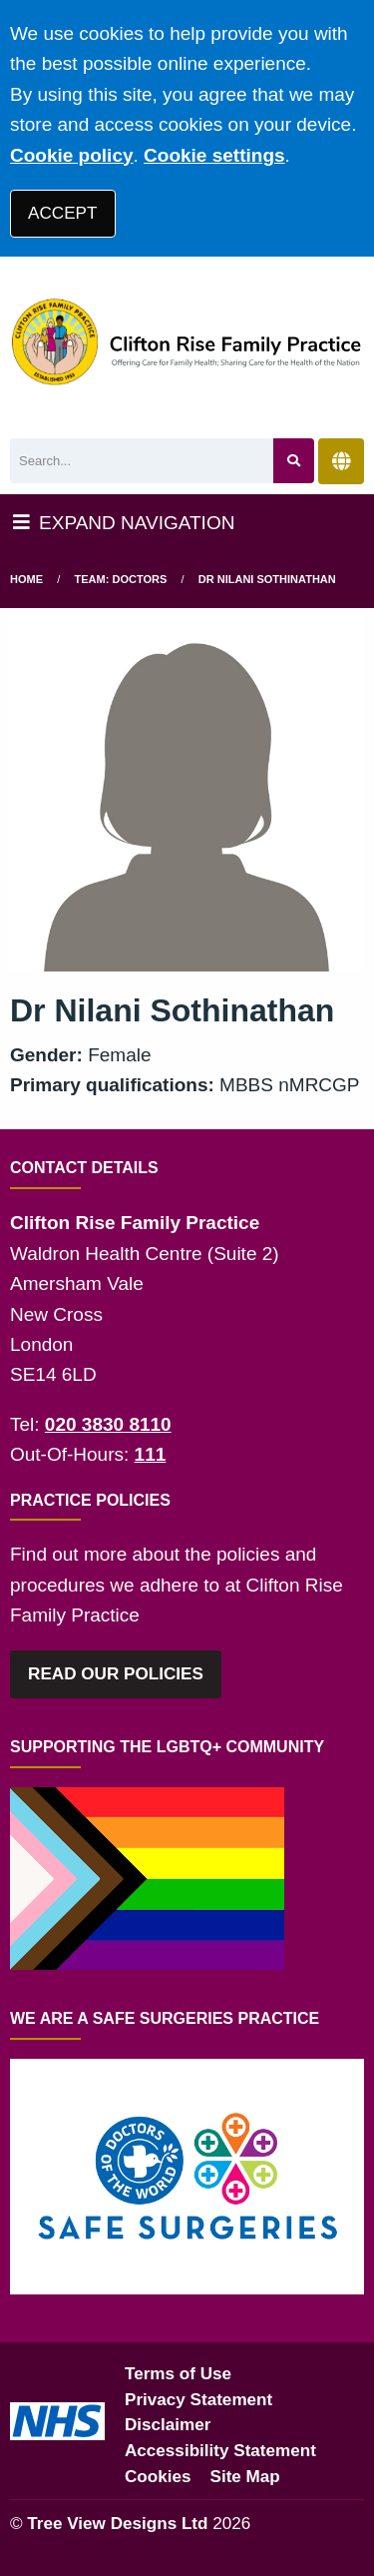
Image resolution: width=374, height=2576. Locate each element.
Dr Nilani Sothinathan (267, 579)
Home (26, 579)
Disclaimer (167, 2424)
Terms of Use (178, 2373)
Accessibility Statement (220, 2450)
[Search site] (293, 460)
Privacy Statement (198, 2399)
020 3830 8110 (108, 1424)
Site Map (245, 2476)
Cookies (158, 2476)
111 (151, 1454)
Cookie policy (72, 155)
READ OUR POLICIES (115, 1673)
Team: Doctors (121, 579)
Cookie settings (214, 155)
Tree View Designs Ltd (117, 2523)
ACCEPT (62, 213)
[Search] (141, 460)
